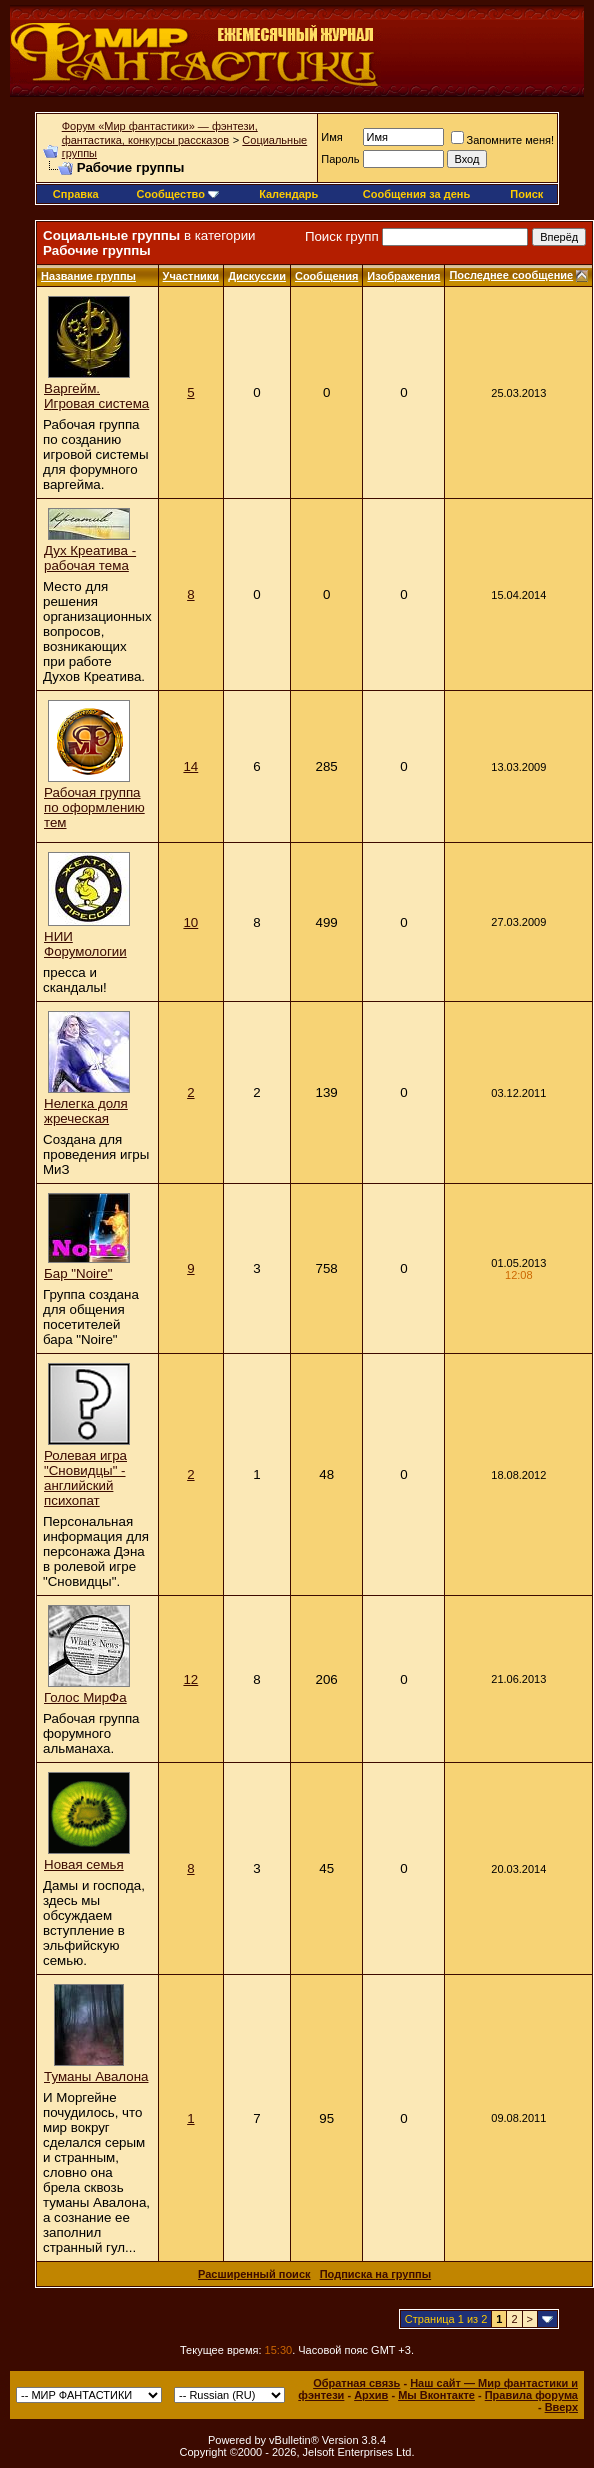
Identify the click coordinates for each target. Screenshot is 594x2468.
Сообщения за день (416, 194)
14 (190, 766)
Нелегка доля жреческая (86, 1111)
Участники (191, 276)
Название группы (88, 276)
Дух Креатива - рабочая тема (90, 558)
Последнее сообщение (511, 275)
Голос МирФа (85, 1697)
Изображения (403, 276)
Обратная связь (356, 2383)
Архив (371, 2395)
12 (190, 1679)
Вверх (561, 2407)
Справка (76, 194)
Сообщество (178, 194)
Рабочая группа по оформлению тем (94, 807)
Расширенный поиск (254, 2274)
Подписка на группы (375, 2274)
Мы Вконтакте (436, 2395)
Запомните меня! (502, 140)
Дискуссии (257, 276)
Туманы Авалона (96, 2076)
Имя (331, 137)
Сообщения (326, 276)
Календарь (288, 194)
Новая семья (84, 1864)
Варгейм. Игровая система (96, 396)
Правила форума (531, 2395)
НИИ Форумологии (85, 944)
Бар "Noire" (78, 1273)
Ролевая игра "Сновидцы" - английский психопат (85, 1478)
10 (190, 922)
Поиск (526, 194)
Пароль (340, 159)
